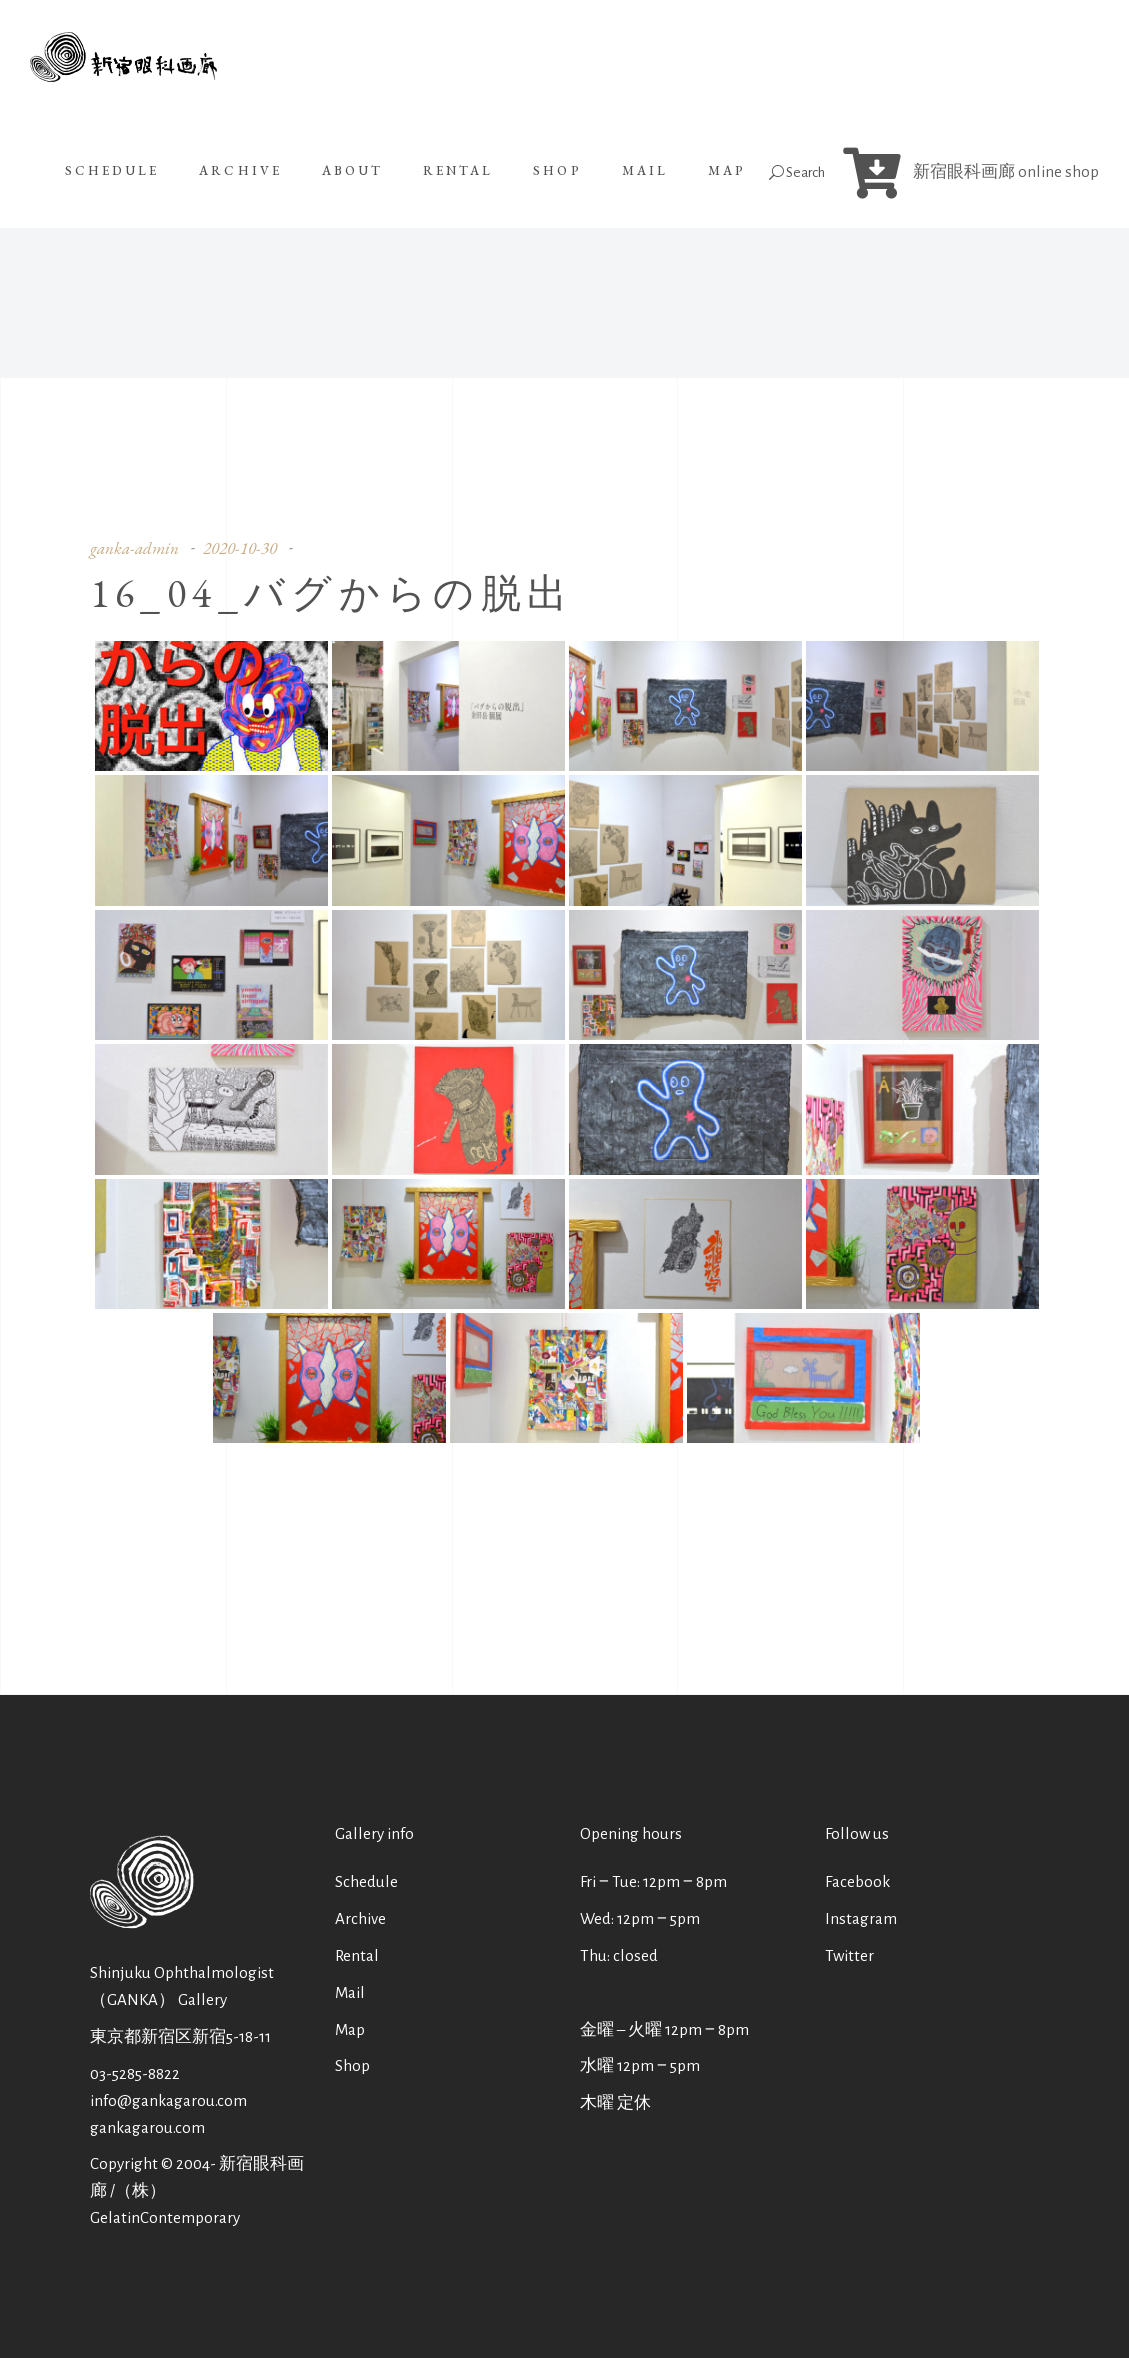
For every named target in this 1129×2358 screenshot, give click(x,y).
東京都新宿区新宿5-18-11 (180, 2036)
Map (350, 2029)
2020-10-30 (240, 548)
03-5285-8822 (135, 2073)
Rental (357, 1955)
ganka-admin (134, 548)
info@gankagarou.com (168, 2100)
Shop (352, 2065)
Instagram (861, 1918)
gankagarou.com (147, 2127)
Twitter (849, 1955)
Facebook (857, 1881)
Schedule (366, 1881)
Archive (360, 1918)
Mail (350, 1992)
